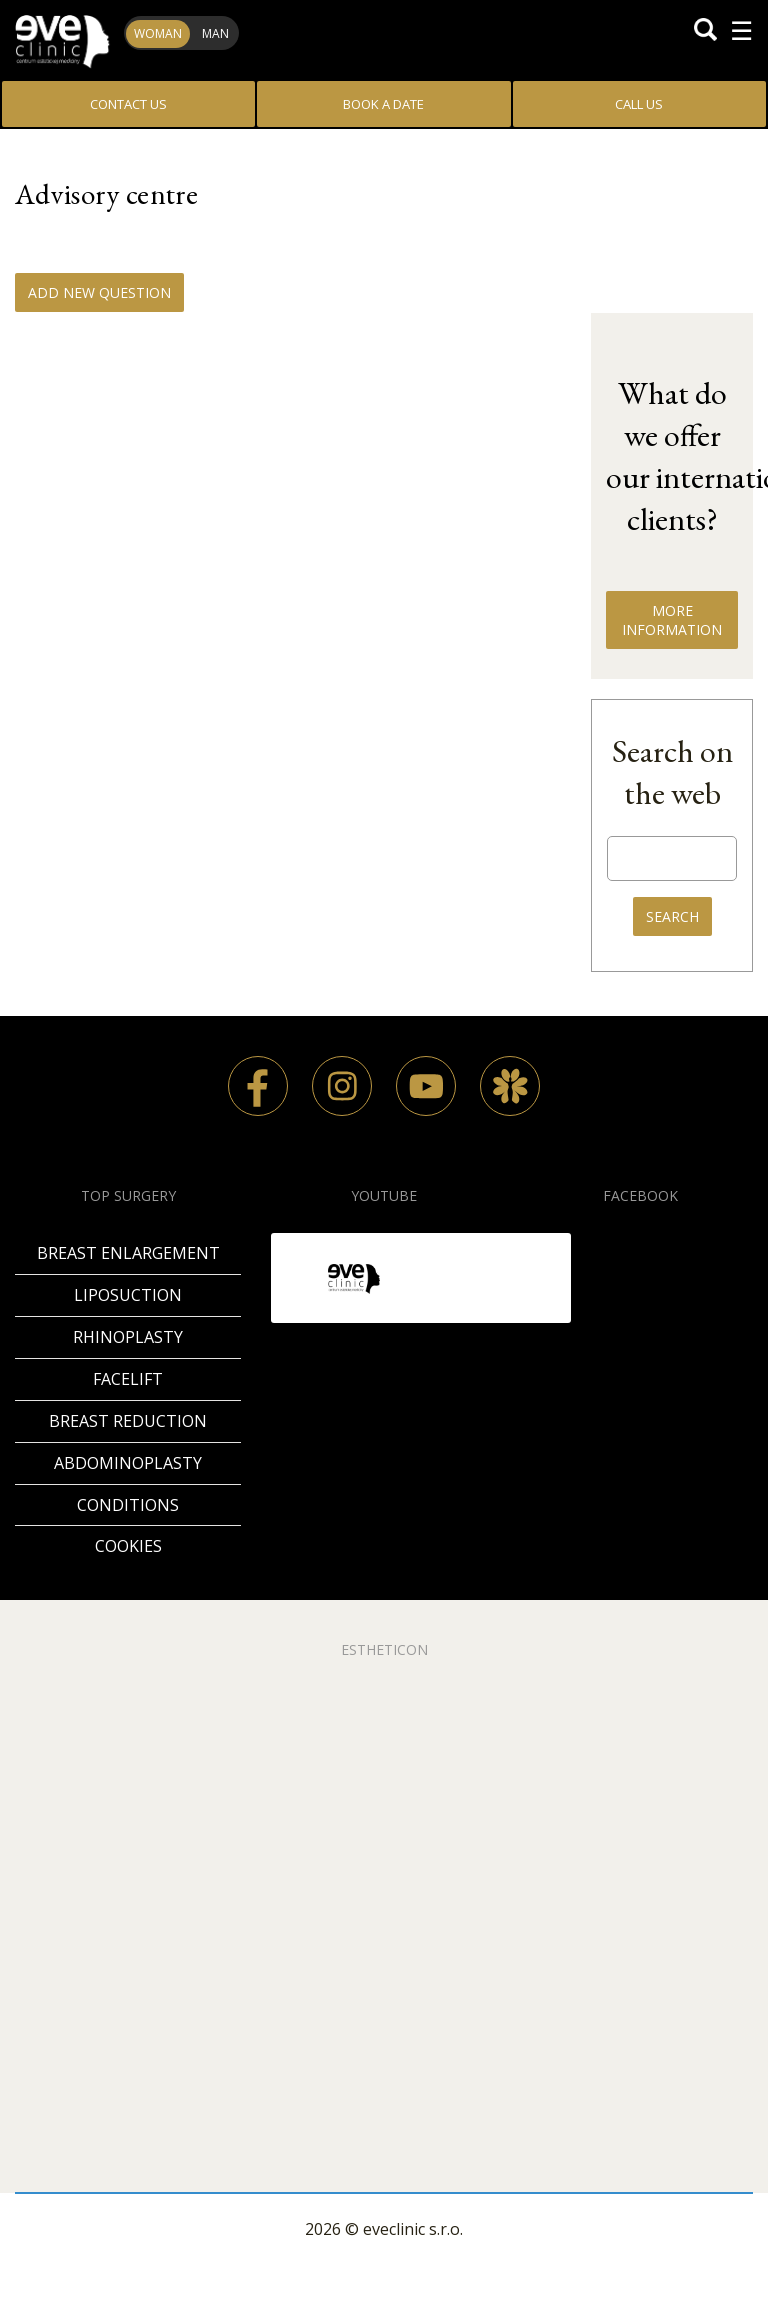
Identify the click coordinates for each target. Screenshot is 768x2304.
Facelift (128, 1379)
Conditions (128, 1505)
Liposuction (128, 1295)
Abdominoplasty (128, 1463)
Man (215, 33)
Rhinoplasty (128, 1337)
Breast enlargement (128, 1253)
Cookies (128, 1546)
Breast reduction (128, 1421)
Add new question (99, 292)
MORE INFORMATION (672, 620)
